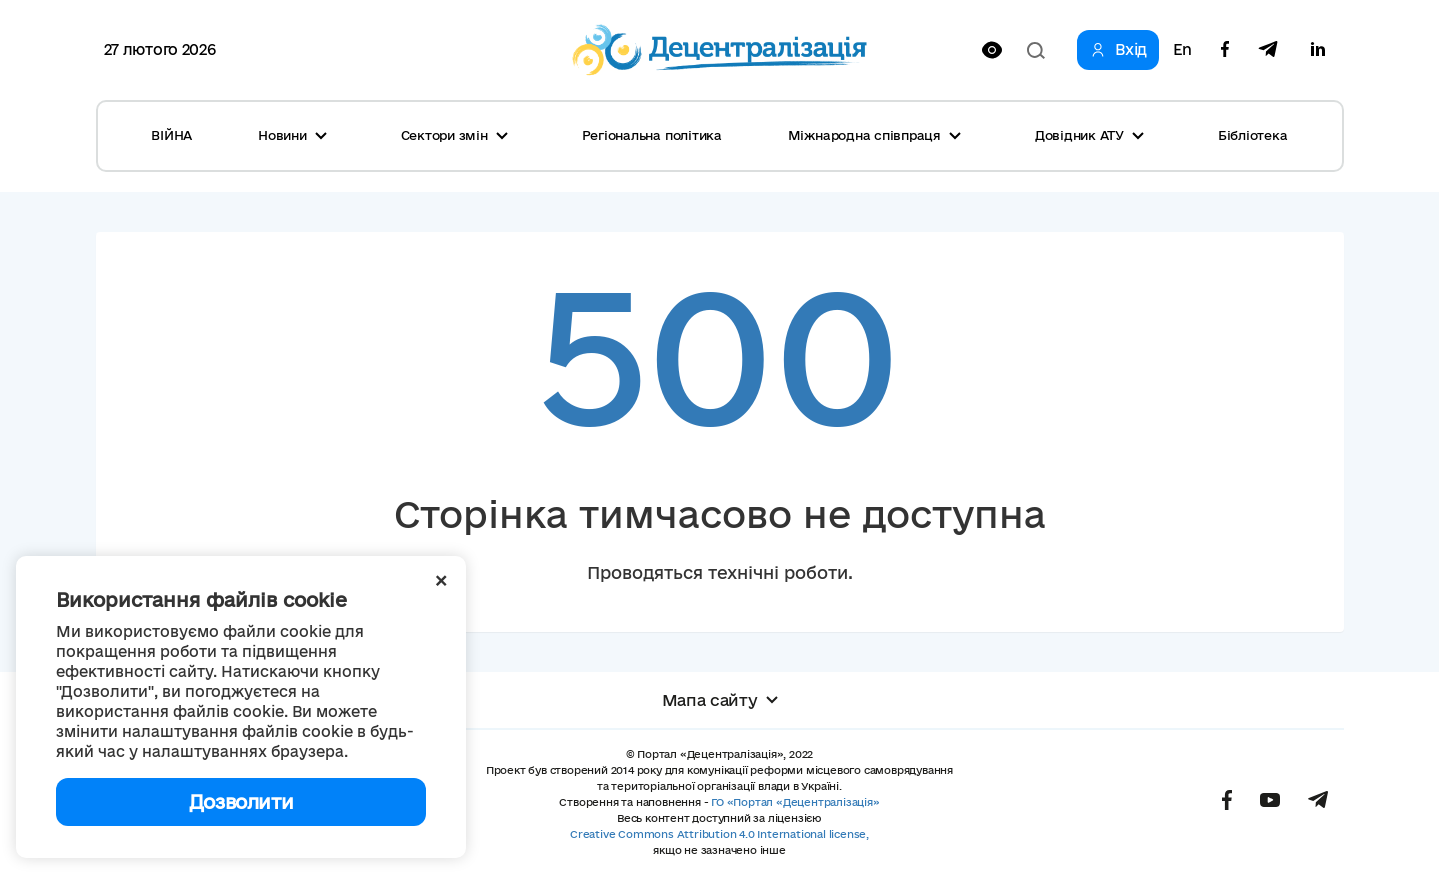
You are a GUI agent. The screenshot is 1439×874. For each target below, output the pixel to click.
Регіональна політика (652, 135)
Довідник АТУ (1089, 135)
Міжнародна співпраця (874, 135)
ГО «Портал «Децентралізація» (795, 802)
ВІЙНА (171, 135)
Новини (292, 135)
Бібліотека (1253, 135)
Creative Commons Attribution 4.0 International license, (719, 834)
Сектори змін (454, 135)
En (1182, 50)
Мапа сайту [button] (720, 700)
